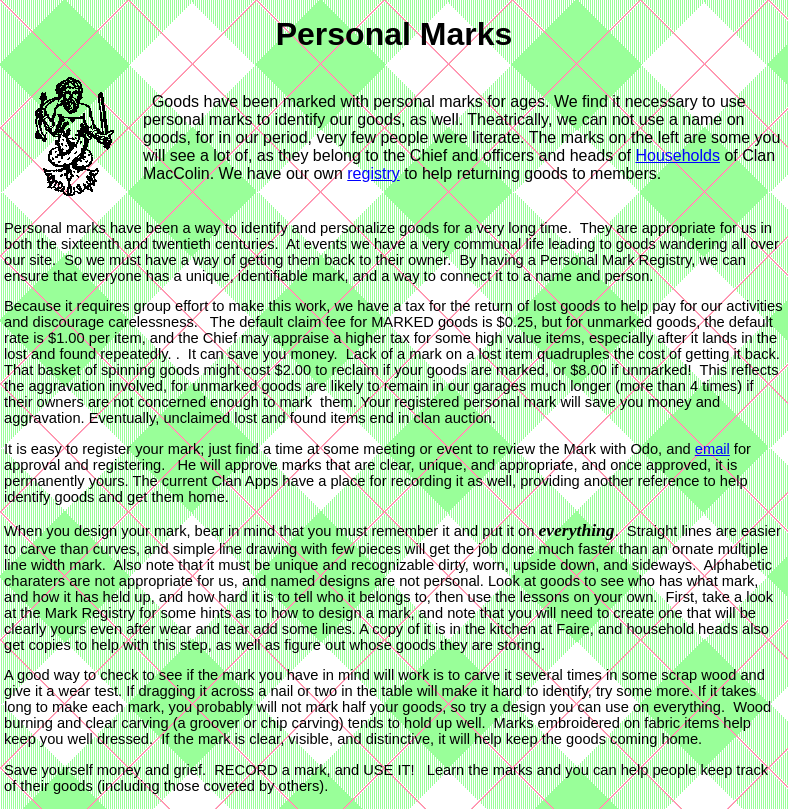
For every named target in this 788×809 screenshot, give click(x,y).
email (712, 449)
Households (677, 155)
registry (373, 173)
